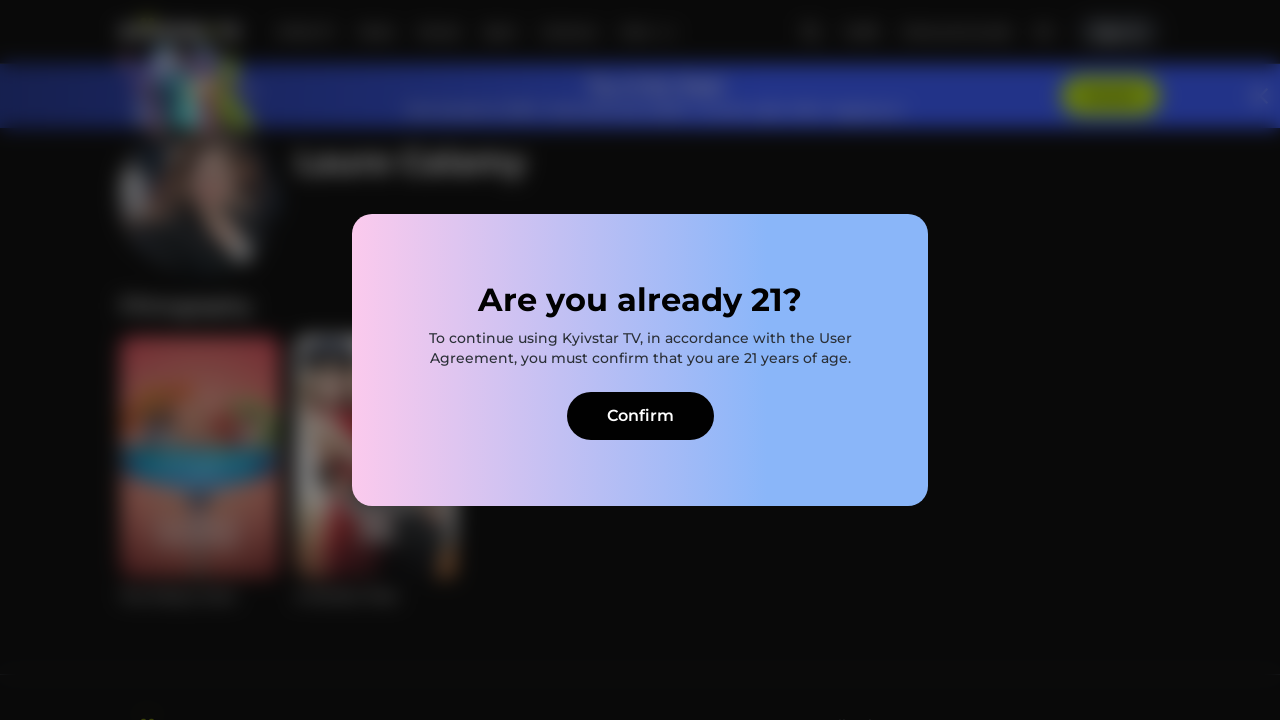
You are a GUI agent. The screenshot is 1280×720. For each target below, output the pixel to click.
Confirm (640, 415)
